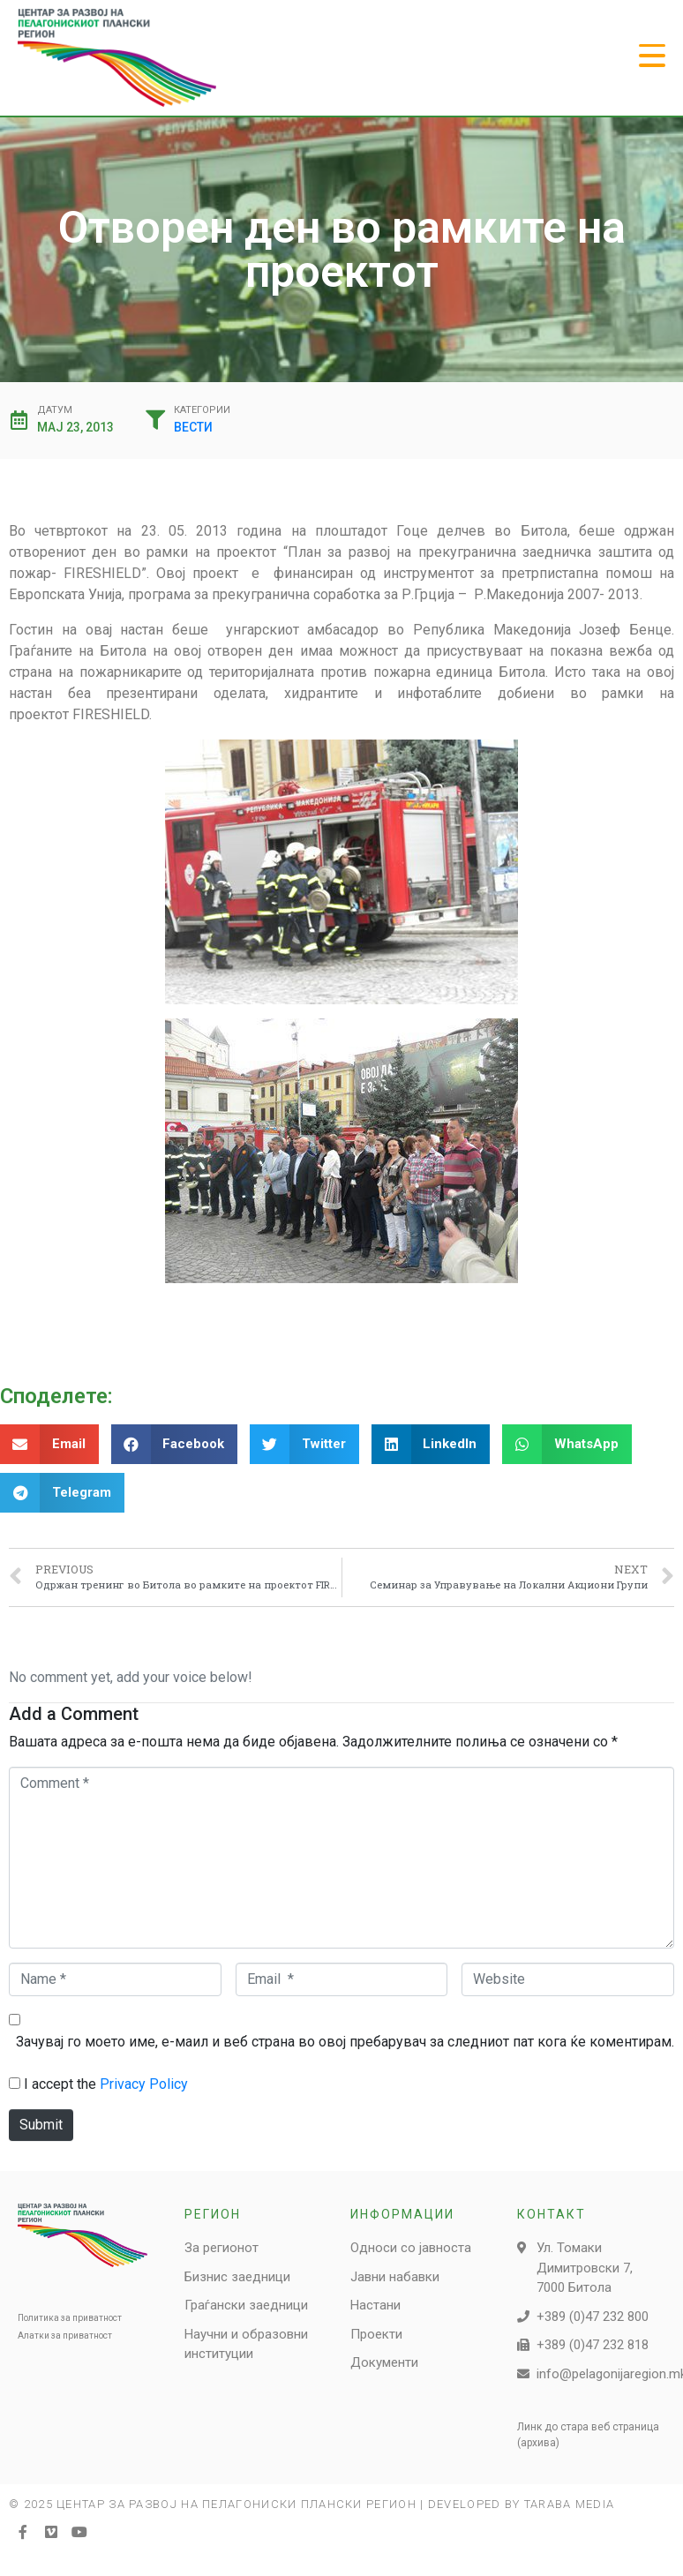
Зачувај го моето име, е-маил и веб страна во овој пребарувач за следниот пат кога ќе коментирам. (345, 2041)
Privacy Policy (144, 2084)
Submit (41, 2124)
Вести (193, 427)
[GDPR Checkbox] (14, 2083)
